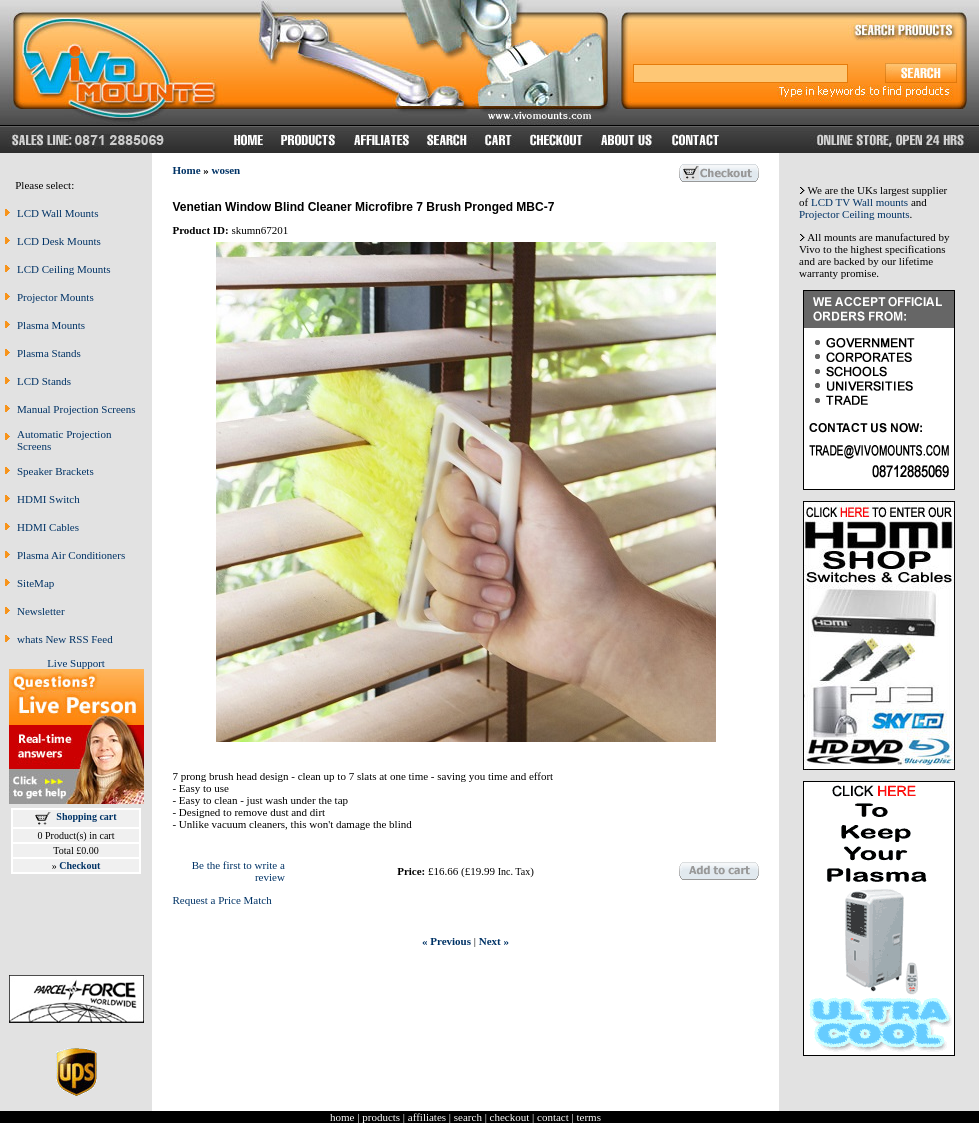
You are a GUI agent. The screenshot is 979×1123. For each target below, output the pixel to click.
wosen (226, 170)
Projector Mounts (55, 297)
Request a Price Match (221, 900)
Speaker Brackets (55, 471)
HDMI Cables (48, 527)
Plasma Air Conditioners (71, 555)
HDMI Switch (48, 499)
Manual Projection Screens (76, 409)
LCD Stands (44, 381)
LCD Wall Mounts (57, 213)
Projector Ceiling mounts (854, 214)
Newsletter (41, 611)
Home (186, 170)
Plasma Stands (49, 353)
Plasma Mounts (51, 325)
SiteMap (35, 583)
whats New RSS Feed (65, 639)
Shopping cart (86, 816)
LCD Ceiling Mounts (64, 269)
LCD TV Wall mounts (859, 202)
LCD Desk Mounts (59, 241)
